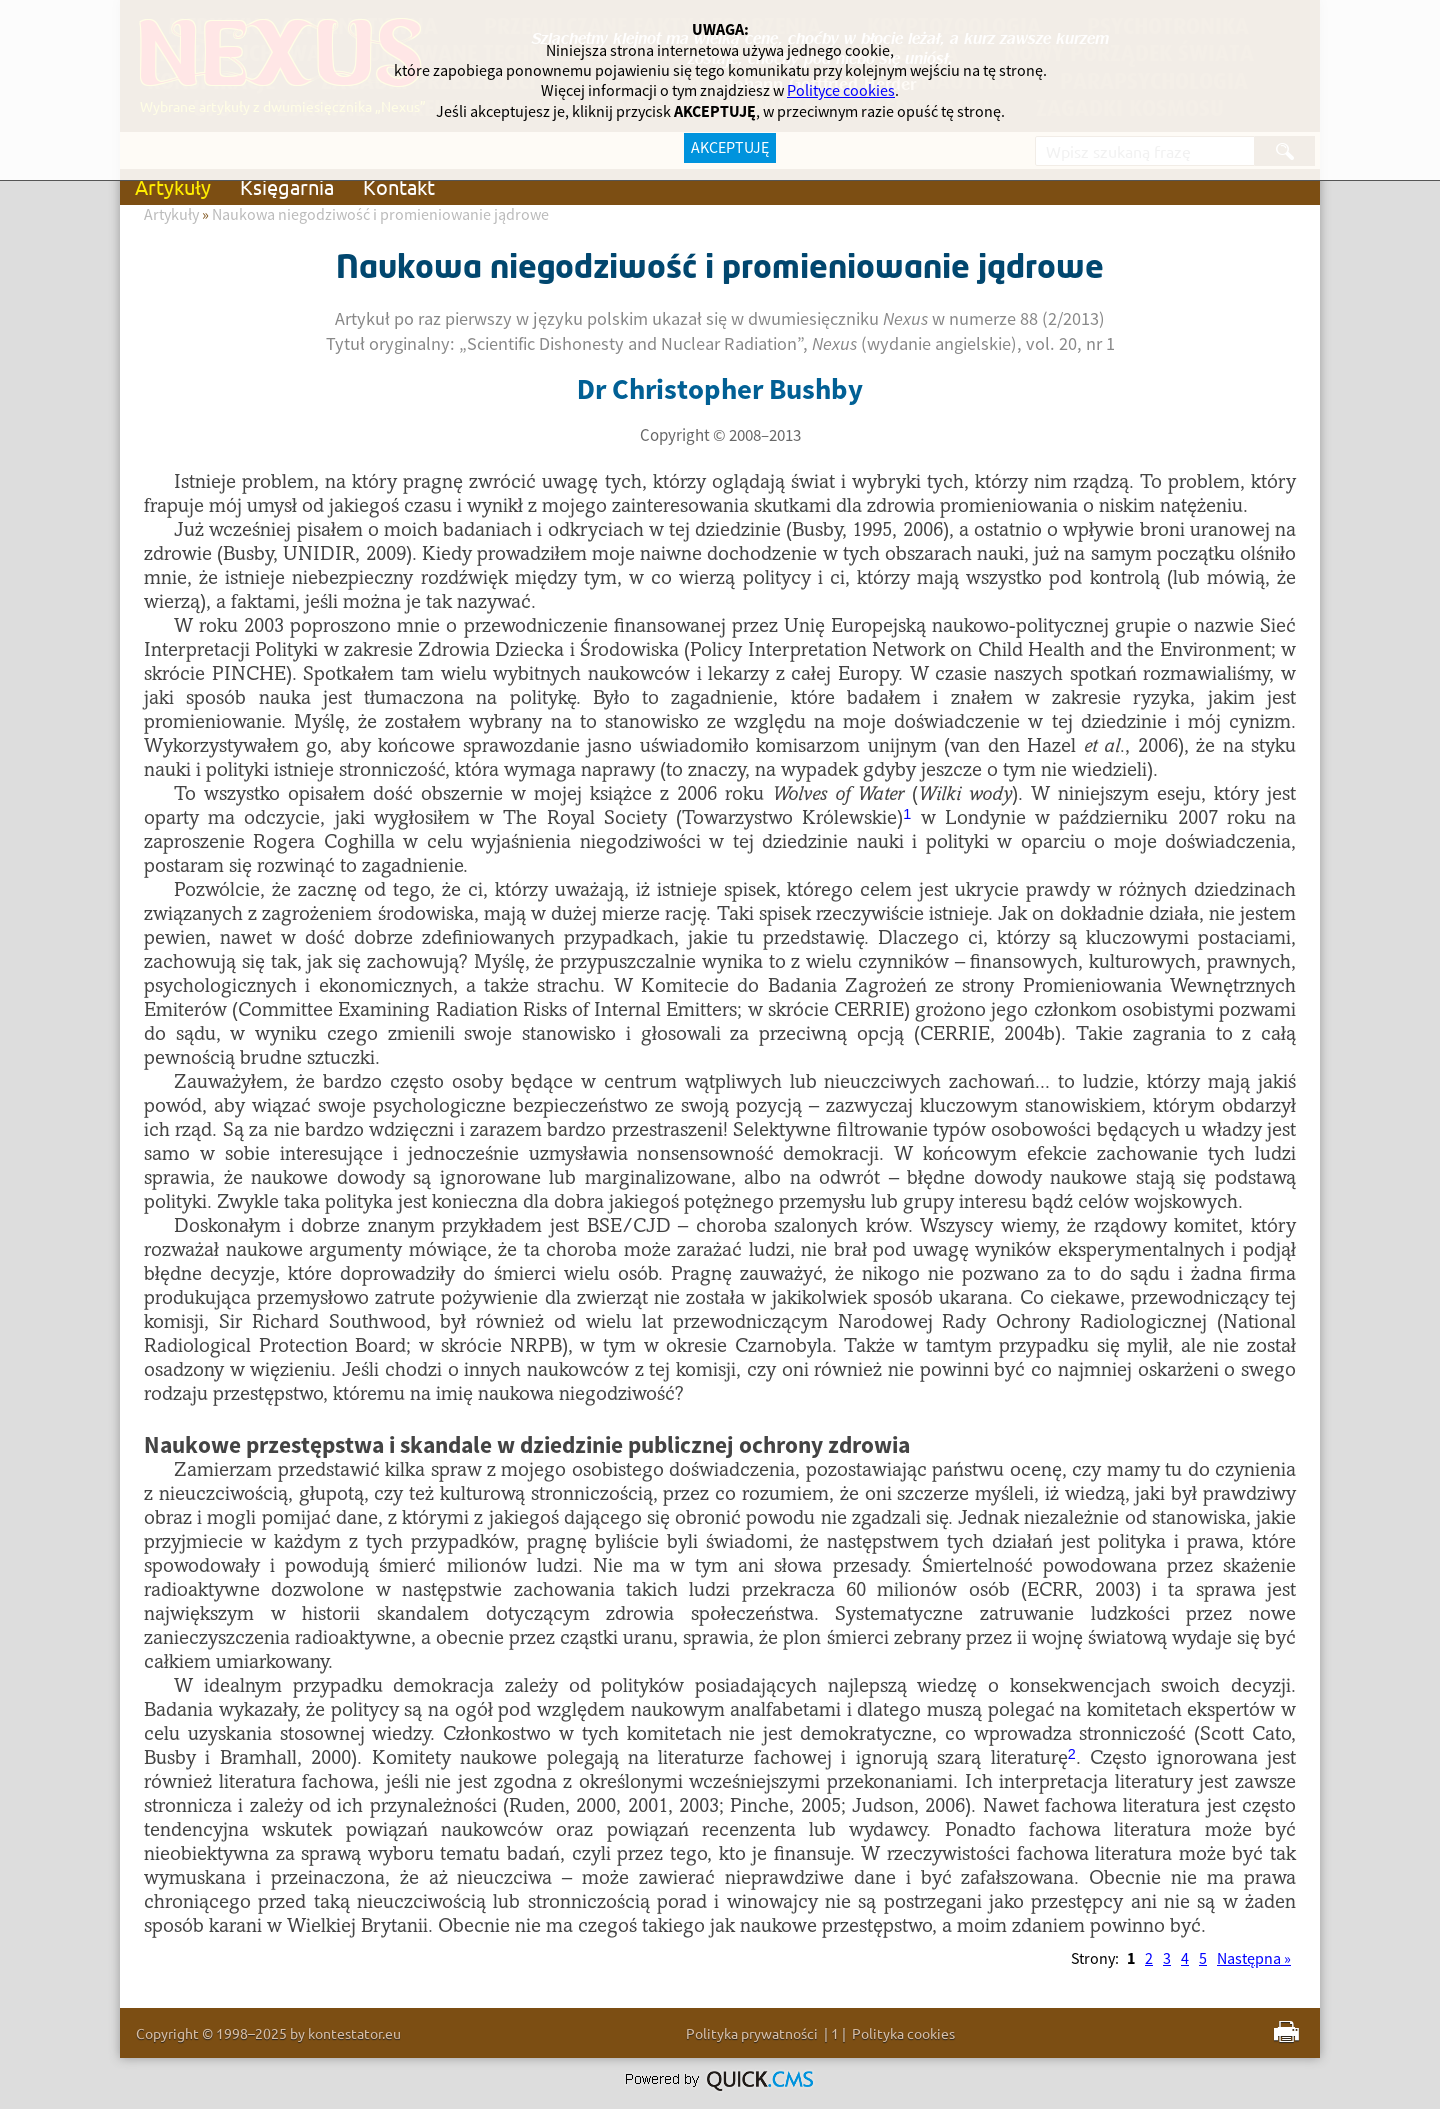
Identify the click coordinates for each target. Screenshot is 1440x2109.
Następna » (1254, 1959)
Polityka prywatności (752, 2033)
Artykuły (173, 186)
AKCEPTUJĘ (730, 148)
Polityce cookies (841, 91)
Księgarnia (287, 186)
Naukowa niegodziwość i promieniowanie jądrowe (380, 215)
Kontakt (399, 186)
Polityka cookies (903, 2033)
